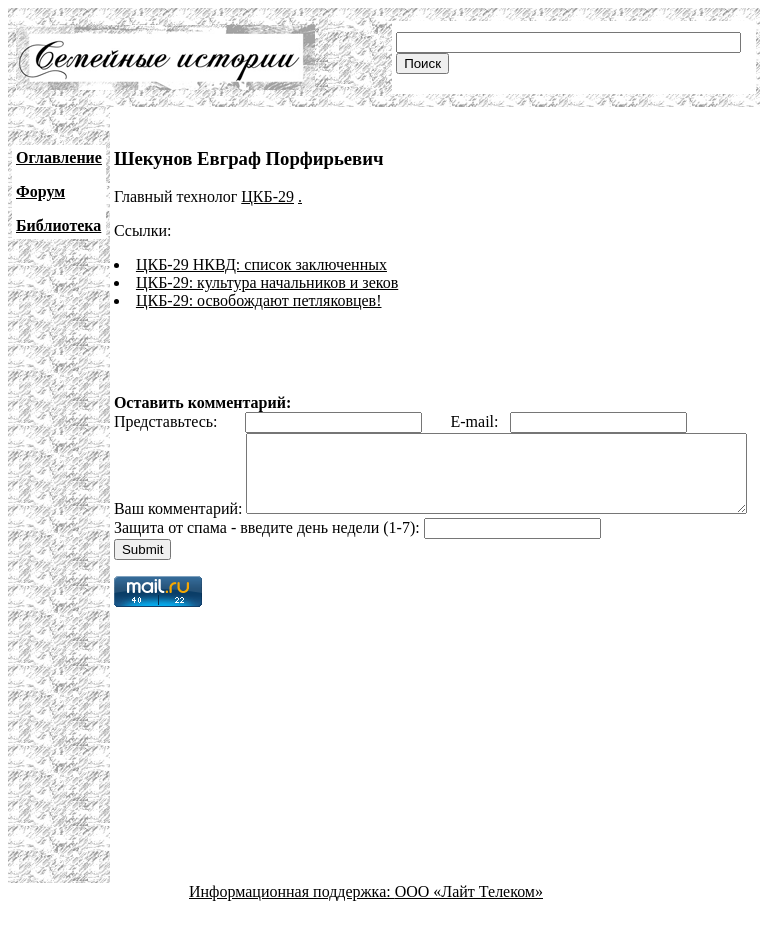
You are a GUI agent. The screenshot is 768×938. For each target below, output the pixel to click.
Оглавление (59, 157)
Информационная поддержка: (292, 920)
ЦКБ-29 (267, 196)
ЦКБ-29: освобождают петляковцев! (259, 300)
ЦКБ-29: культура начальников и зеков (267, 282)
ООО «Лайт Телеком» (469, 920)
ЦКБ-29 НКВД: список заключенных (261, 264)
